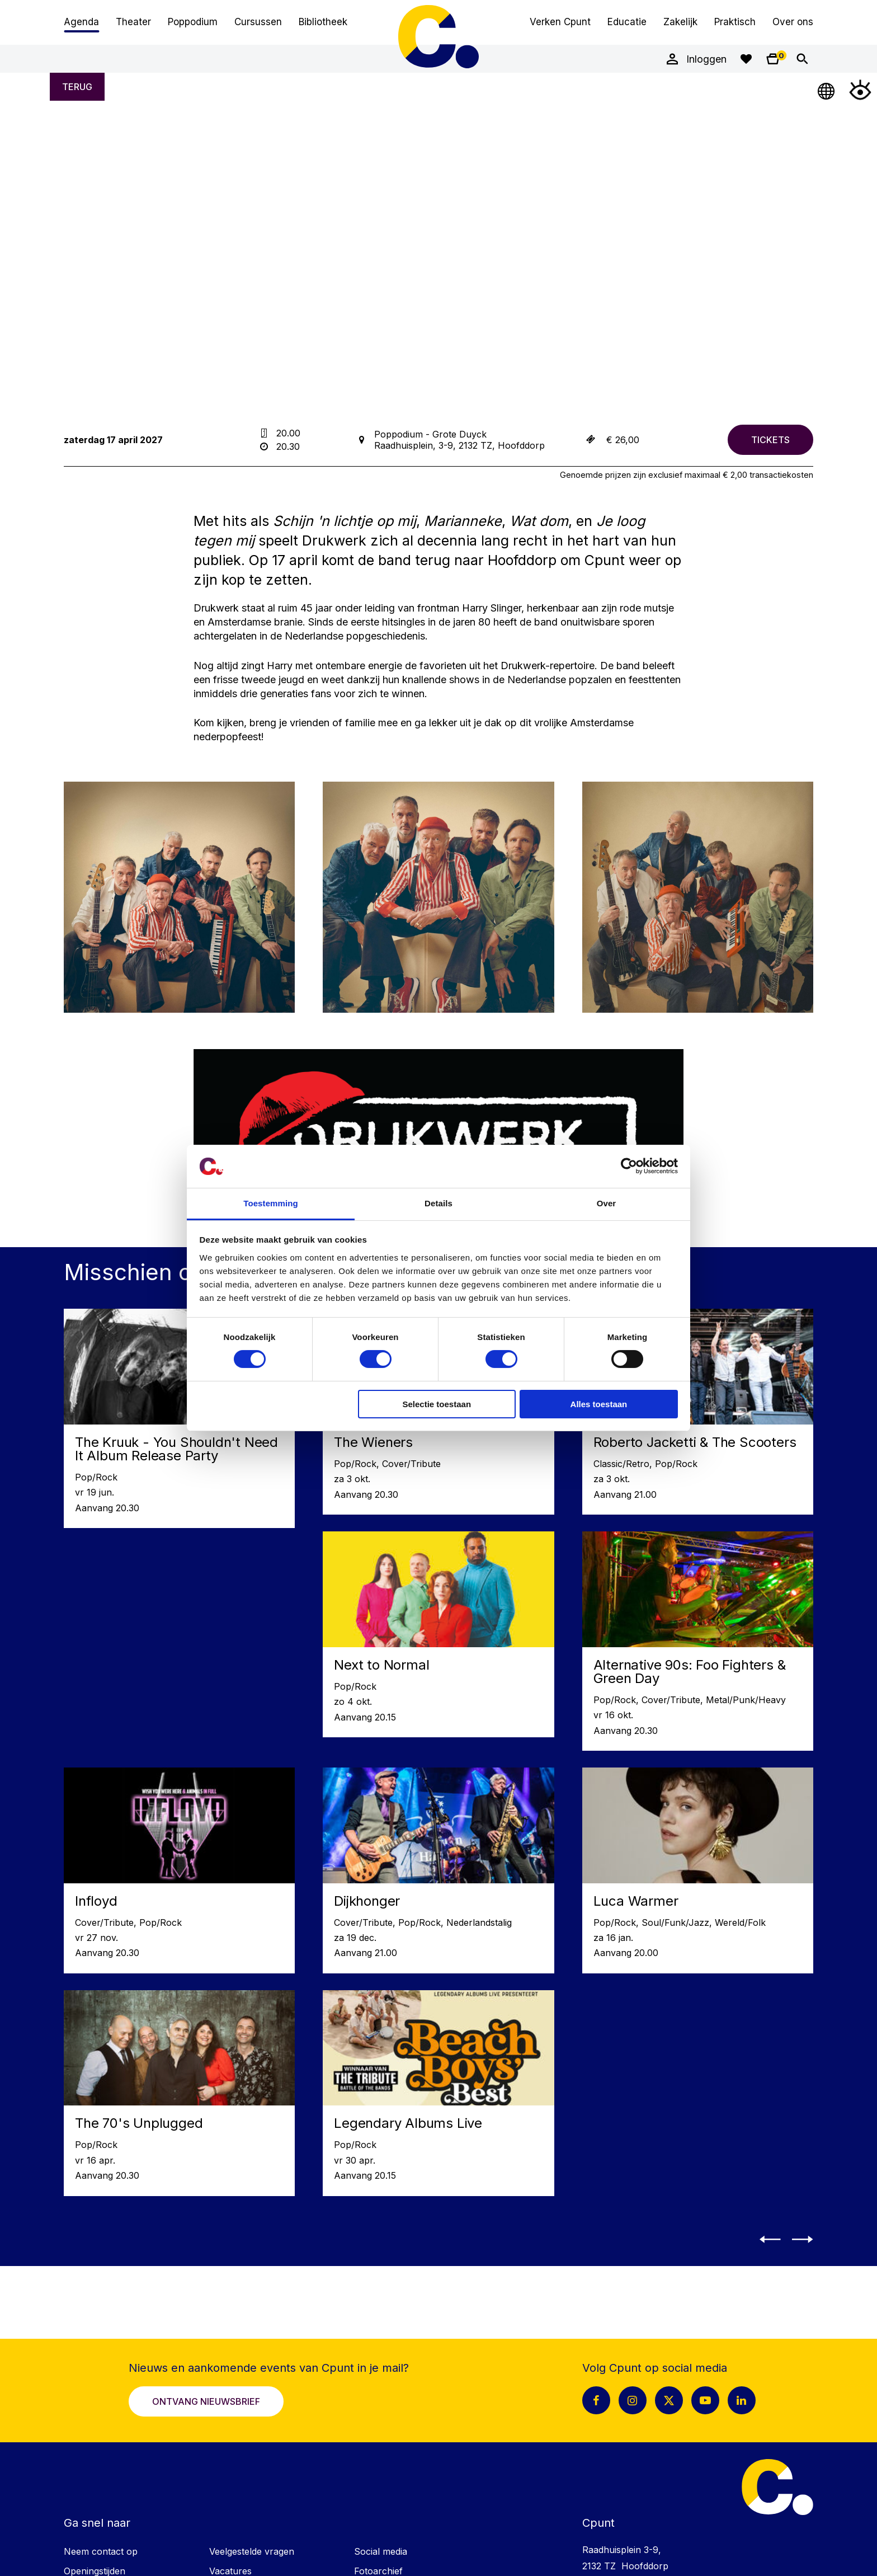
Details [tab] (438, 1203)
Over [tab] (606, 1203)
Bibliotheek (323, 21)
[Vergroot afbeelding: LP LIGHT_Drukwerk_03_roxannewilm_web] (697, 897)
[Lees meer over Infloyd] (179, 1870)
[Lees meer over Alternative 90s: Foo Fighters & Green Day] (697, 1641)
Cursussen (258, 21)
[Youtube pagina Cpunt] (705, 2400)
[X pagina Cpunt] (669, 2400)
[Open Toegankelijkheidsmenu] (860, 89)
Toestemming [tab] (270, 1203)
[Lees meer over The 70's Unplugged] (179, 2093)
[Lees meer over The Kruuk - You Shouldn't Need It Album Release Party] (179, 1418)
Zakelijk (680, 21)
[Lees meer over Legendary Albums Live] (438, 2093)
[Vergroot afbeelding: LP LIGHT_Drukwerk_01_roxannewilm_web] (438, 897)
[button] (773, 2239)
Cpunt (438, 36)
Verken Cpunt (560, 21)
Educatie (627, 21)
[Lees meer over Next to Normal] (438, 1634)
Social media (380, 2551)
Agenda (81, 21)
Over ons (792, 21)
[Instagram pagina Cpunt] (633, 2400)
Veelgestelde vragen (251, 2551)
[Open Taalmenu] (826, 89)
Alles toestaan (599, 1404)
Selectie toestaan (437, 1404)
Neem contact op (101, 2551)
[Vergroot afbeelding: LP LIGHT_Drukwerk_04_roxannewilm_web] (179, 897)
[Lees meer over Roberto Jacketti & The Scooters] (697, 1412)
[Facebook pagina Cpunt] (596, 2400)
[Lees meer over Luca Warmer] (697, 1870)
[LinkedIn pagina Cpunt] (742, 2400)
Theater (133, 21)
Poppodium (193, 21)
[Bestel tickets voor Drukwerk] (770, 440)
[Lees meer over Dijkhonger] (438, 1870)
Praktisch (735, 21)
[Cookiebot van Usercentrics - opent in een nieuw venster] (629, 1166)
